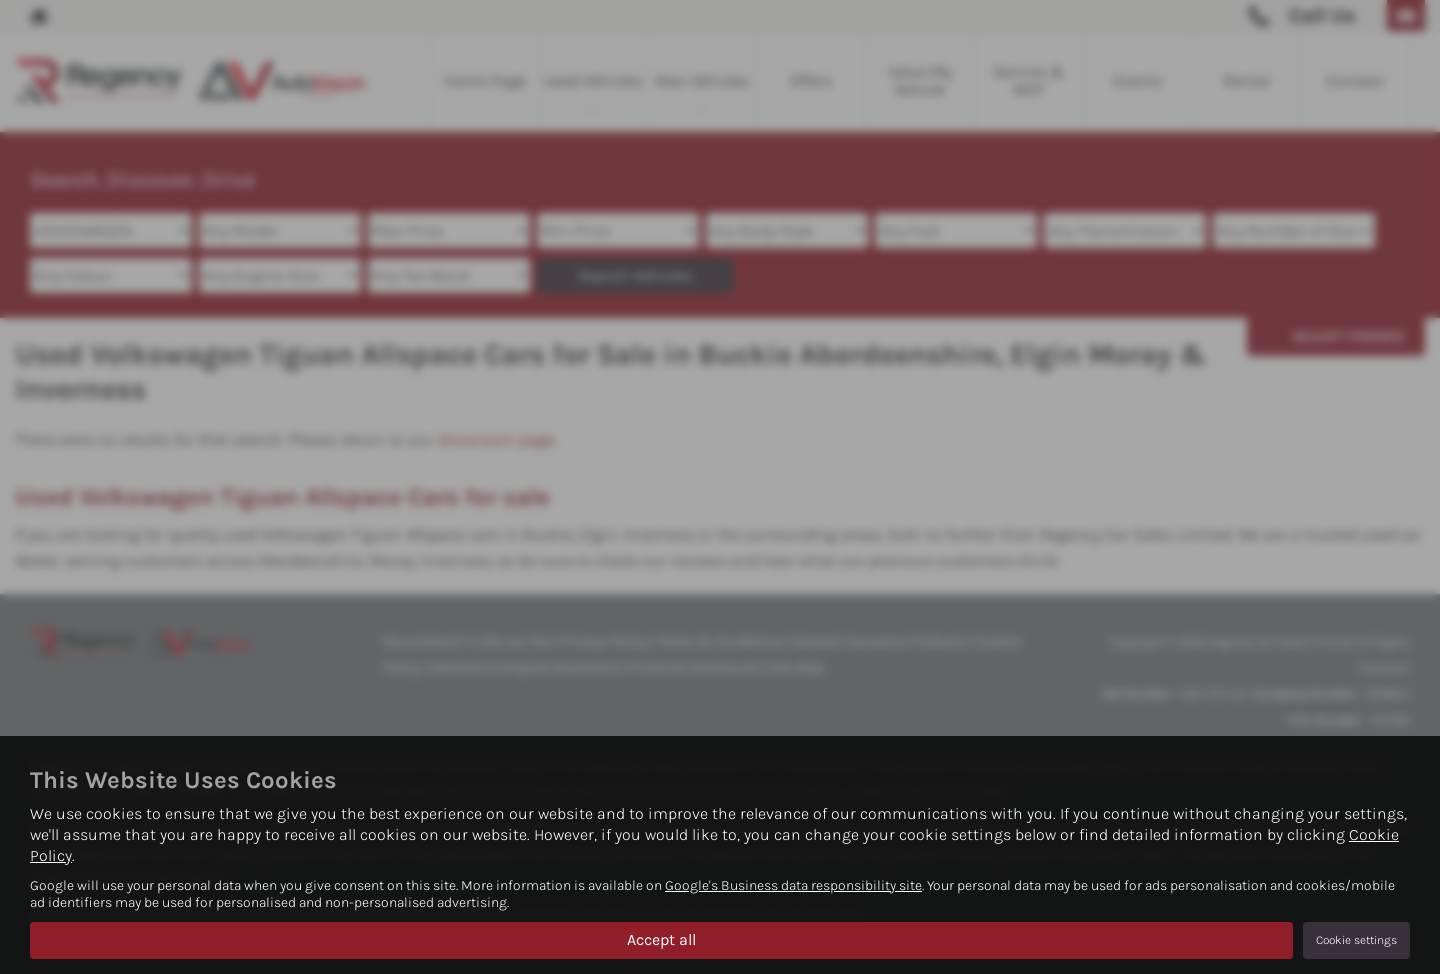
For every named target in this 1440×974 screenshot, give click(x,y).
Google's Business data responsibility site (793, 885)
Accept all (661, 939)
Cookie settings (1356, 940)
